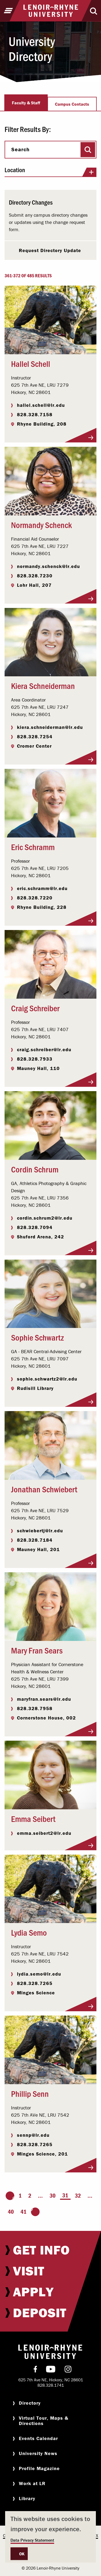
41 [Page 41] (23, 2211)
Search (20, 149)
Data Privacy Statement (32, 2540)
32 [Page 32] (78, 2195)
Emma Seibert (33, 1818)
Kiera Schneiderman (43, 685)
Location (50, 172)
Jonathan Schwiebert (44, 1488)
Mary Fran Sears (37, 1650)
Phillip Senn (30, 2093)
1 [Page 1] (20, 2195)
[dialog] (50, 2537)
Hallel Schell (30, 363)
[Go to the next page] (35, 2212)
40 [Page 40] (11, 2211)
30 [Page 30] (52, 2195)
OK (22, 2553)
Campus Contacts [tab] (72, 104)
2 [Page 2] (29, 2195)
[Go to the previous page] (10, 2195)
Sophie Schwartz (37, 1337)
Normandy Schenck (41, 524)
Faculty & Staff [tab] (26, 102)
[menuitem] (50, 2250)
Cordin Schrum (34, 1169)
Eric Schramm (33, 846)
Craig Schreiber (35, 1007)
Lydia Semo (29, 1932)
